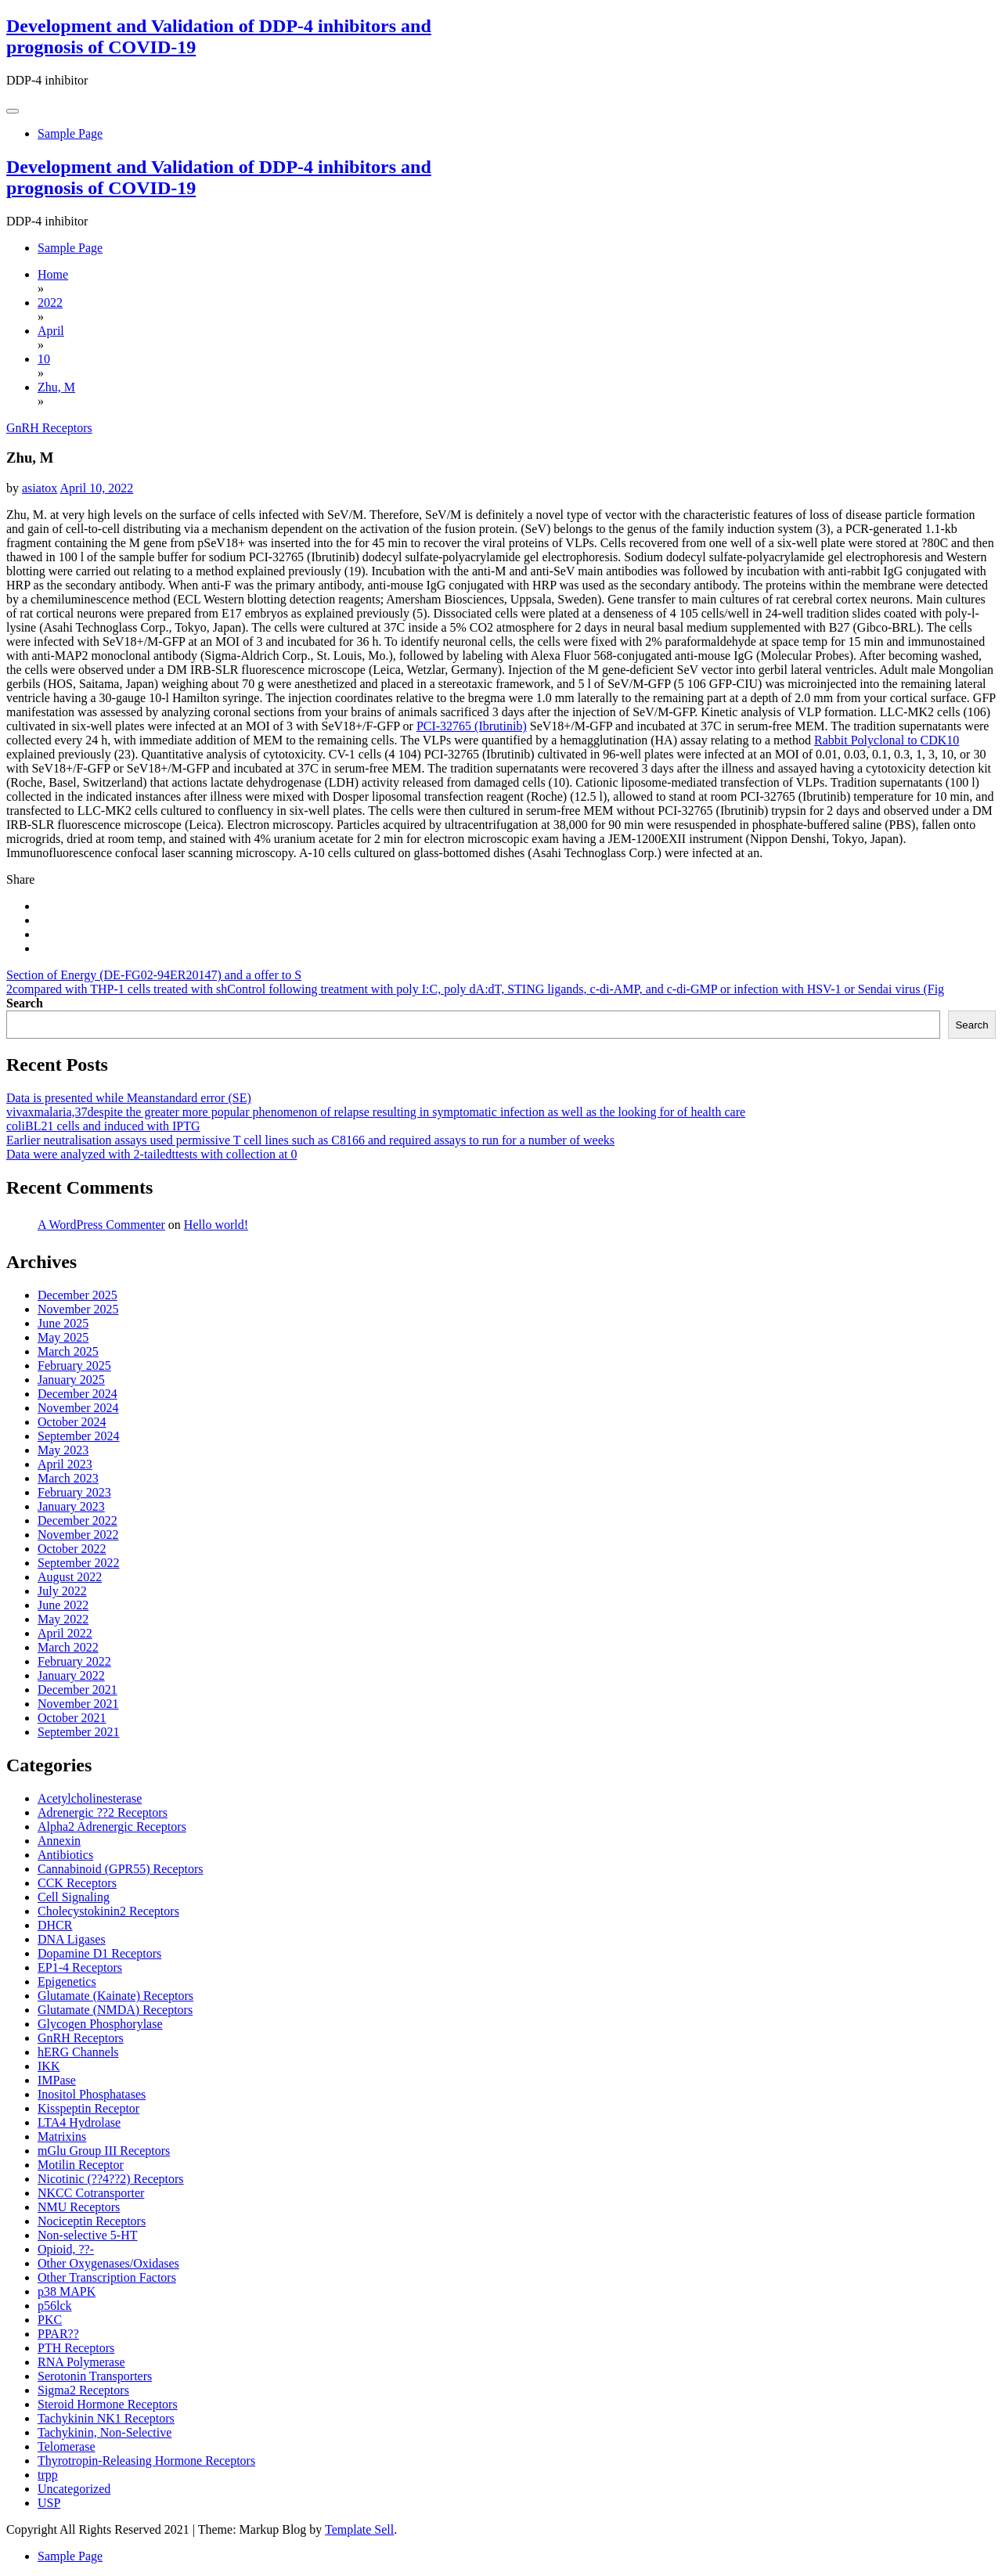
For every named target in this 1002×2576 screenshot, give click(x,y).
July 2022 (62, 1591)
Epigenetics (67, 1981)
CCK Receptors (77, 1883)
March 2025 (68, 1351)
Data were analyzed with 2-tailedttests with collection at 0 (151, 1154)
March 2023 (68, 1478)
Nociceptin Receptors (92, 2221)
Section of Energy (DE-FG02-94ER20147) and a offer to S (153, 975)
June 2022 (63, 1605)
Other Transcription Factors (107, 2277)
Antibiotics (65, 1854)
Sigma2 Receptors (83, 2390)
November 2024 (78, 1407)
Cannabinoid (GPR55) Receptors (121, 1868)
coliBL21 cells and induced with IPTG (103, 1126)
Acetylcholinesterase (90, 1798)
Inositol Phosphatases (92, 2094)
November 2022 (78, 1534)
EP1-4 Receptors (80, 1967)
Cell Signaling (74, 1897)
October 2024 (72, 1422)
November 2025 (78, 1309)
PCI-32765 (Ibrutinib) (471, 726)
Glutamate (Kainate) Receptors (115, 1995)
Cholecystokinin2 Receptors (108, 1911)
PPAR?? (58, 2333)
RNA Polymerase (81, 2362)
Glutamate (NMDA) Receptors (115, 2009)
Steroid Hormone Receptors (108, 2404)
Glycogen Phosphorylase (100, 2023)
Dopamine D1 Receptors (99, 1953)
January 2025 (71, 1379)
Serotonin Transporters (95, 2376)
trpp (48, 2474)
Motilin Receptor (81, 2164)
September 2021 (78, 1731)
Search (24, 1003)
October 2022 (72, 1548)
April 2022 (65, 1633)
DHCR (55, 1925)
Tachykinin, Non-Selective (104, 2432)
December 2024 (77, 1393)
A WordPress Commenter (101, 1224)
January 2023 (71, 1506)
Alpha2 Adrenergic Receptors (112, 1826)
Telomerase (67, 2446)
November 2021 (78, 1703)
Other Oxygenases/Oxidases (108, 2263)
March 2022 (68, 1647)
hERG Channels (78, 2052)
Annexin (59, 1840)
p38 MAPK (67, 2291)
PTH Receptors (76, 2347)
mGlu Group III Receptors (104, 2150)
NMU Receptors (79, 2207)
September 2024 (78, 1436)
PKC (50, 2319)
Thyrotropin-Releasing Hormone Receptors (146, 2460)
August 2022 (70, 1576)
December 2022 (77, 1520)
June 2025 (63, 1323)
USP (49, 2502)
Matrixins (62, 2136)
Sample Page (70, 133)
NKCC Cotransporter (91, 2193)
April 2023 (65, 1464)
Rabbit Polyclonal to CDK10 (886, 740)
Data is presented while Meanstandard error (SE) (128, 1097)
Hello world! (216, 1224)
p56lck (55, 2305)
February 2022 (74, 1661)
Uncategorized (74, 2488)
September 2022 (78, 1562)
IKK (48, 2066)
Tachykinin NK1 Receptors (106, 2418)
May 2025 (63, 1337)
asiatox (39, 488)
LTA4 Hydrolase (79, 2122)
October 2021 (72, 1717)
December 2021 (77, 1689)
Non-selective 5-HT (88, 2235)
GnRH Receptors (49, 427)
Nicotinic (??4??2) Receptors (111, 2178)
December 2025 (77, 1295)
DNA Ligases (72, 1939)
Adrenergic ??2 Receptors (103, 1812)
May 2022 (63, 1619)
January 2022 (71, 1675)
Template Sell (359, 2529)
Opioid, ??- (66, 2249)
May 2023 (63, 1450)
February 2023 (74, 1492)
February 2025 (74, 1365)
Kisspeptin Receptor (88, 2108)
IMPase (57, 2080)
